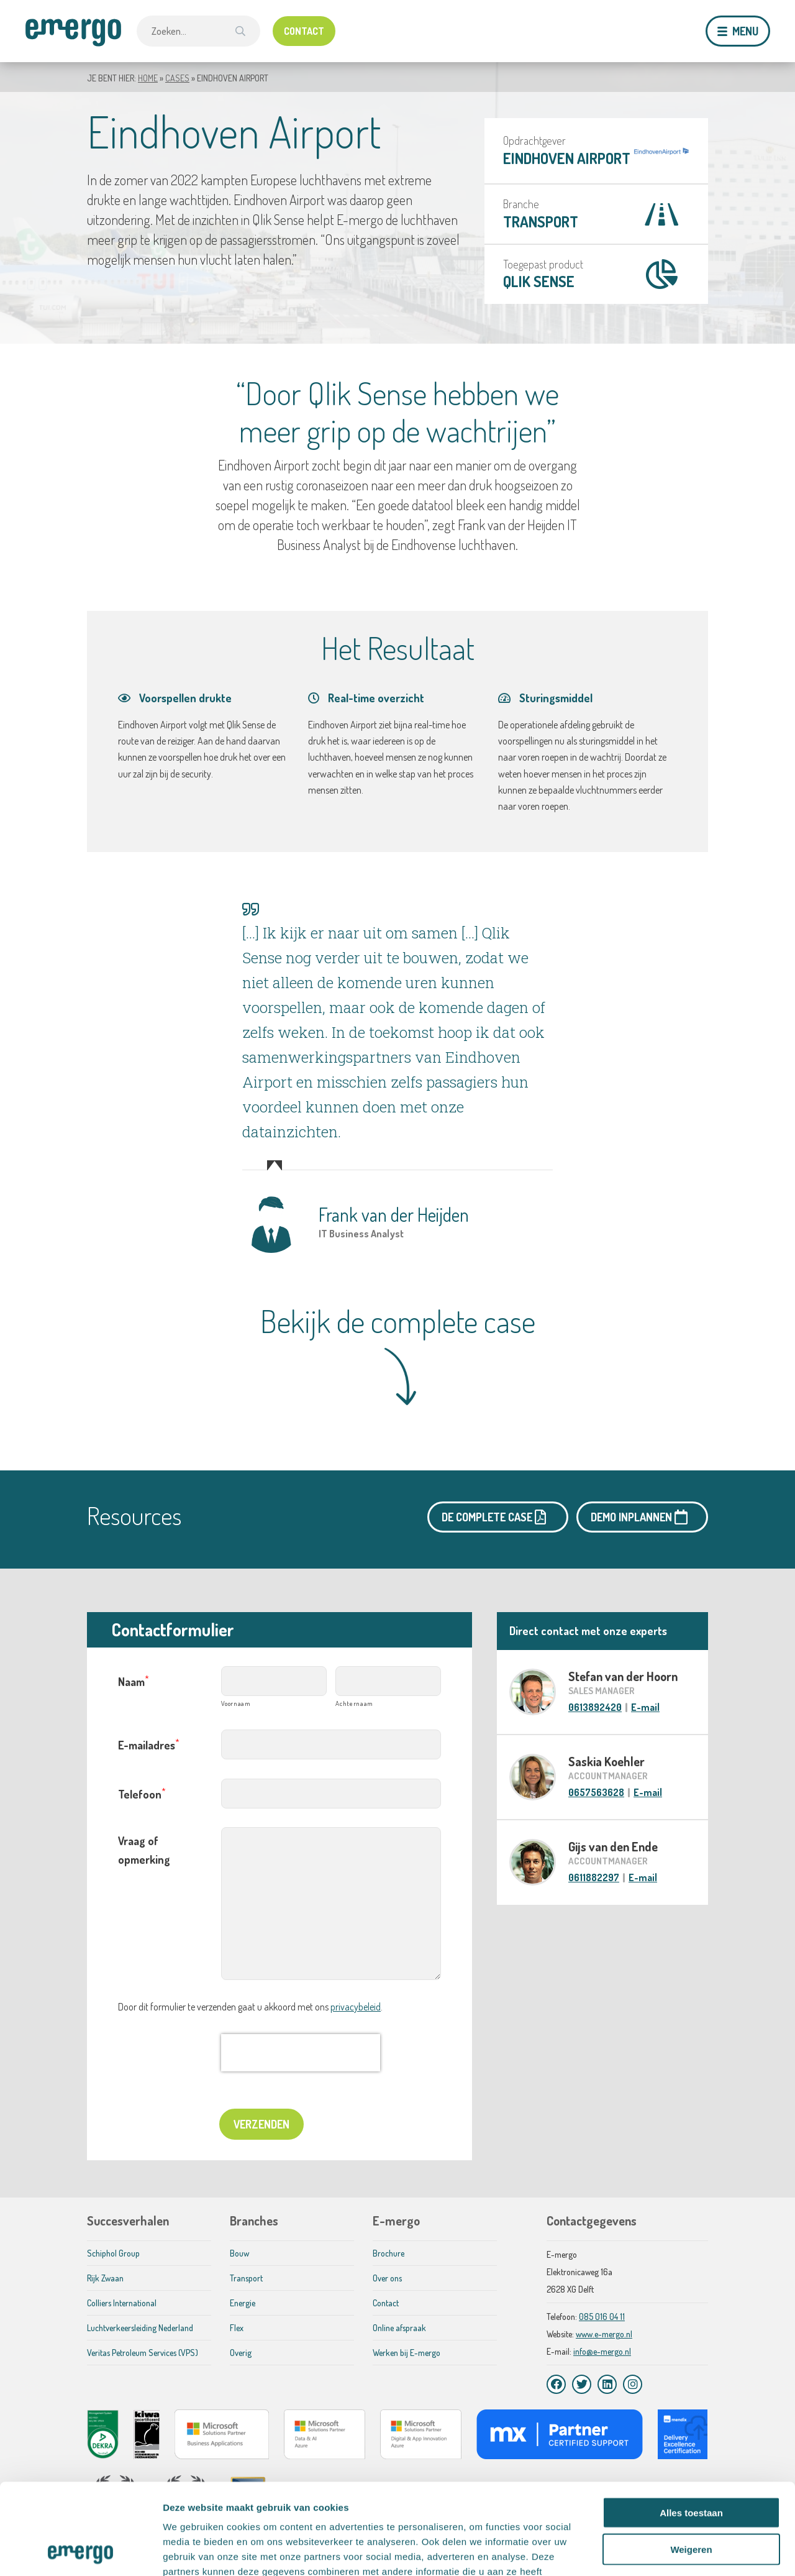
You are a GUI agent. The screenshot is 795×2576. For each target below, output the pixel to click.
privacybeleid (355, 2007)
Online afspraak (399, 2327)
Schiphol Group (113, 2253)
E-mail (645, 1707)
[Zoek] (240, 31)
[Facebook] (556, 2384)
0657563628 (596, 1792)
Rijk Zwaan (105, 2278)
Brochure (388, 2253)
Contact (386, 2303)
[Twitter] (581, 2384)
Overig (241, 2352)
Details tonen (671, 2551)
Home (148, 78)
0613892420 (595, 1707)
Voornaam (235, 1703)
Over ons (387, 2278)
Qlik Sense (539, 281)
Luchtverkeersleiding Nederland (140, 2327)
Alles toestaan (691, 2427)
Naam (133, 1681)
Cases (177, 78)
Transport (540, 221)
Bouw (239, 2253)
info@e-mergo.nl (602, 2351)
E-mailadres (148, 1744)
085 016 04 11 (602, 2316)
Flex (236, 2327)
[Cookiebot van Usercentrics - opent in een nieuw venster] (80, 2551)
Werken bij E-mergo (406, 2352)
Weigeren (691, 2464)
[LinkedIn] (607, 2384)
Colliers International (122, 2303)
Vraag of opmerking (144, 1850)
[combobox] (198, 31)
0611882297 (593, 1877)
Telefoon (142, 1793)
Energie (242, 2303)
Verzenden (261, 2124)
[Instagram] (632, 2384)
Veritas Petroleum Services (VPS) (142, 2352)
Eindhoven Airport (566, 158)
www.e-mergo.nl (604, 2334)
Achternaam (354, 1703)
